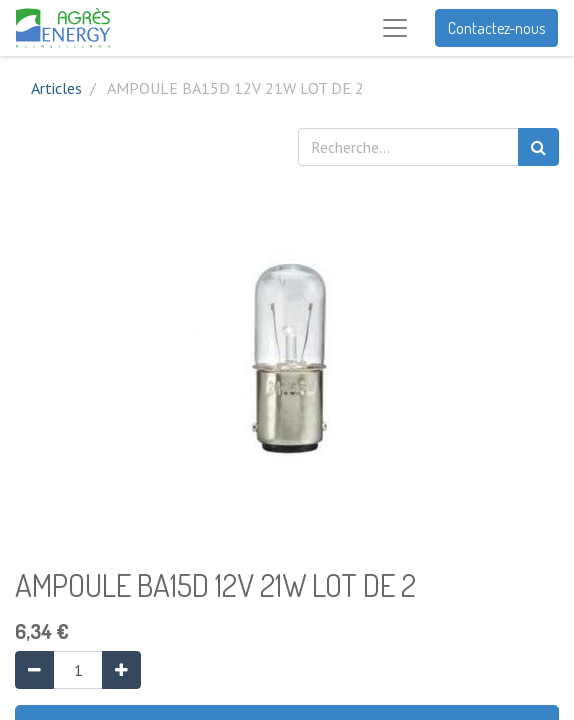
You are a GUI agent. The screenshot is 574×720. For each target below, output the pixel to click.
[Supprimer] (34, 670)
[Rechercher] (538, 147)
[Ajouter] (121, 670)
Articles (56, 88)
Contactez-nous (496, 28)
